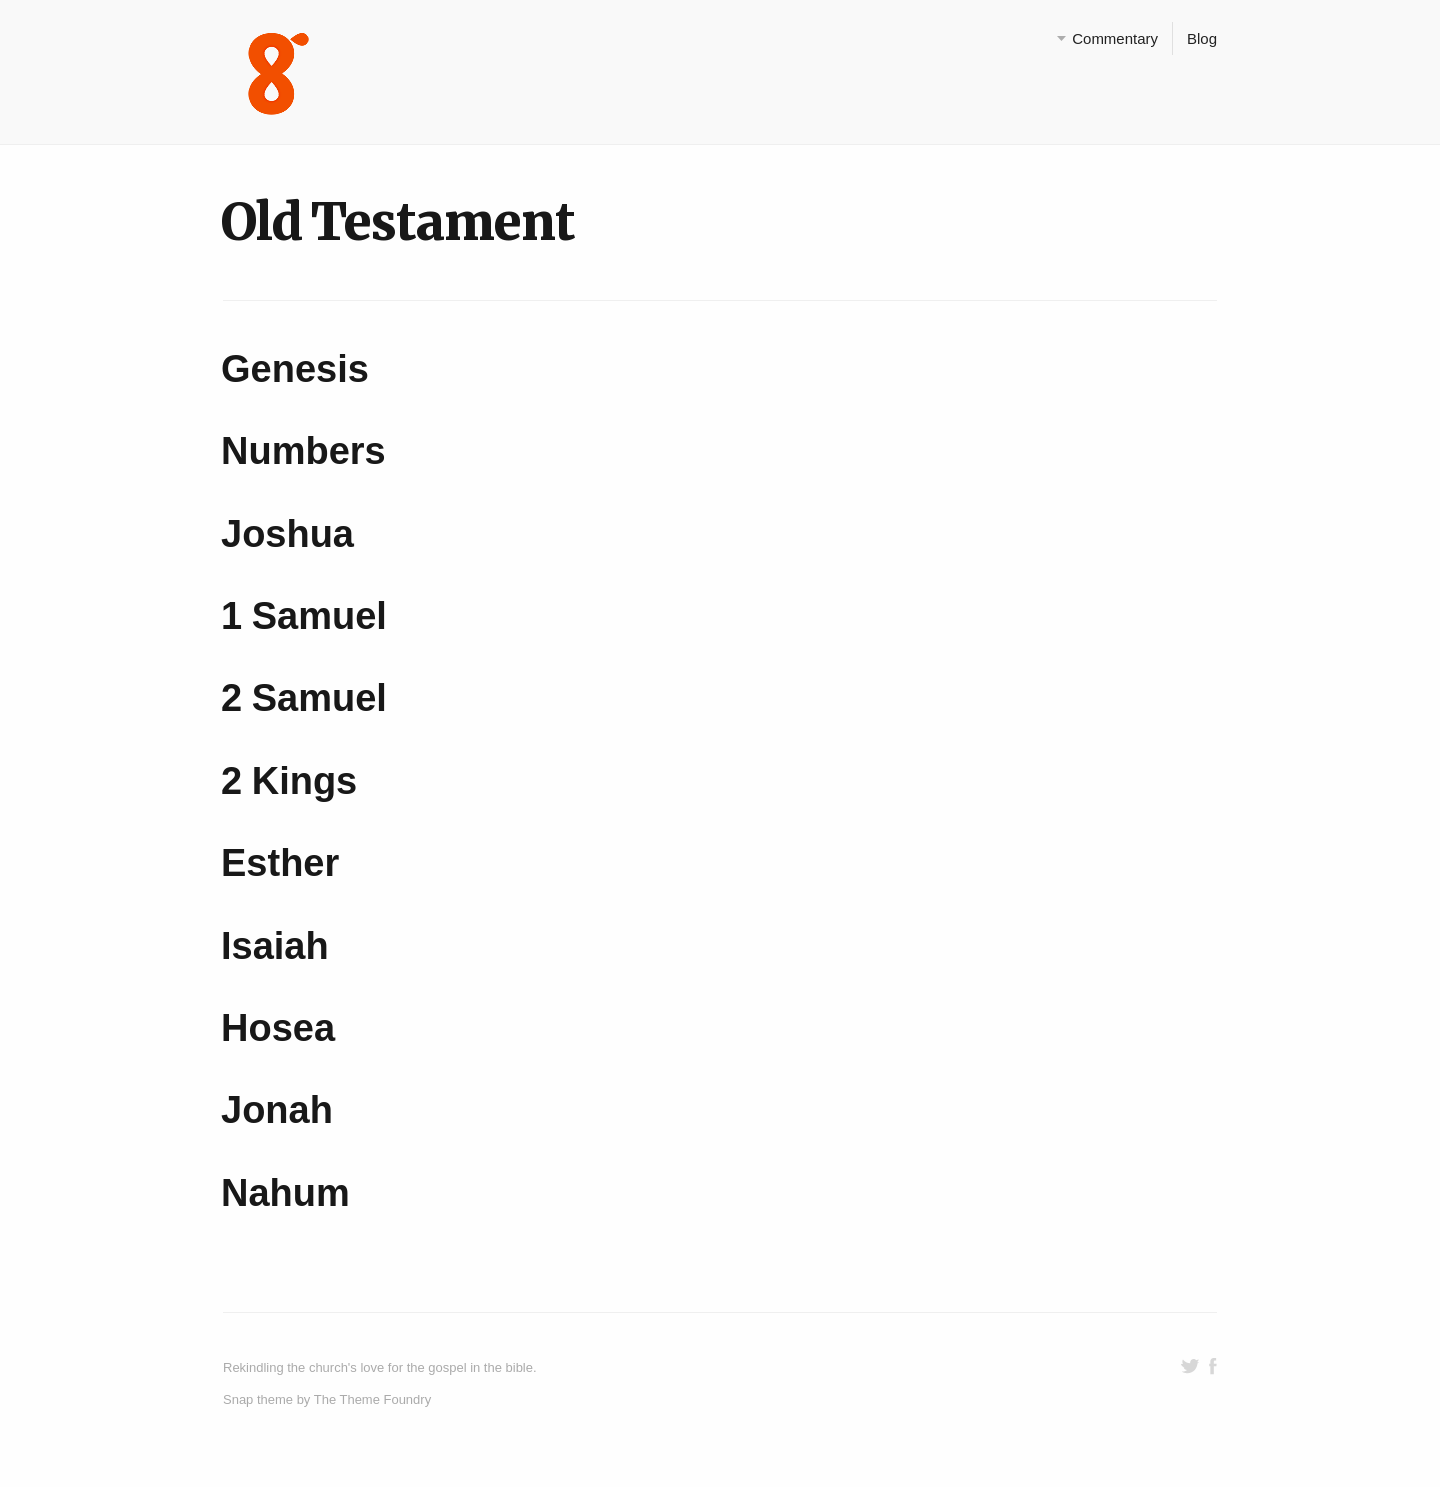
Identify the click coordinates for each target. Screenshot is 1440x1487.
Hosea (278, 1028)
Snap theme (258, 1399)
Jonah (277, 1110)
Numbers (303, 451)
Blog (1202, 38)
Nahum (285, 1193)
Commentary (1115, 38)
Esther (280, 863)
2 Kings (289, 781)
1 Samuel (304, 616)
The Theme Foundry (372, 1399)
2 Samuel (304, 698)
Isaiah (275, 946)
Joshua (287, 534)
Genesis (295, 369)
